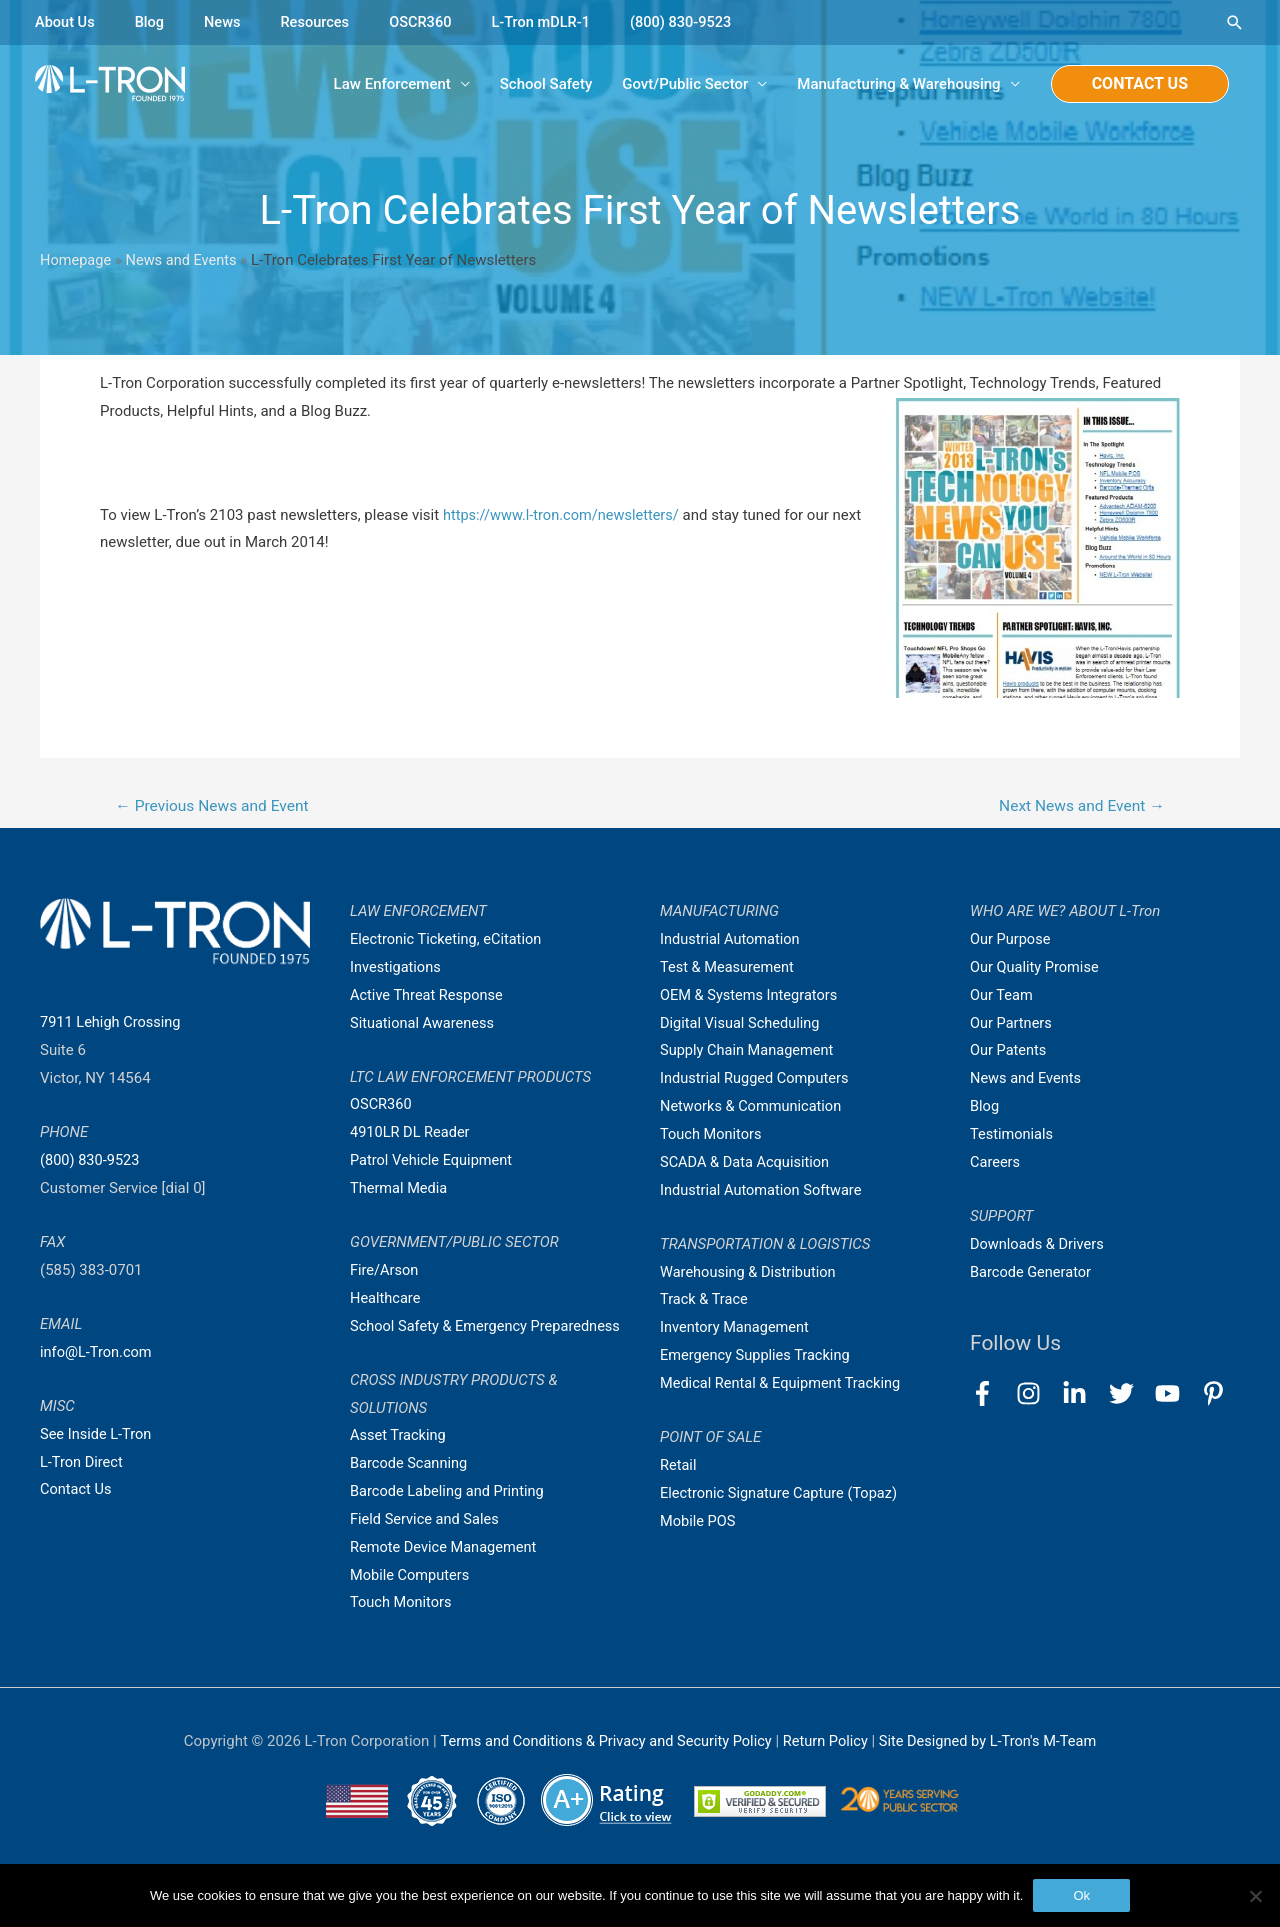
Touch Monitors (402, 1632)
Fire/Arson (385, 1272)
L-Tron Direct (82, 1464)
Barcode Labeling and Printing (450, 1521)
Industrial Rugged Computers (757, 1080)
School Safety (546, 85)
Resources (319, 22)
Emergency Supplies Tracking (758, 1357)
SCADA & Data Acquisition (747, 1164)
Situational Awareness (424, 1025)
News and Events (185, 261)
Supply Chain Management (749, 1052)
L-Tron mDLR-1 (550, 22)
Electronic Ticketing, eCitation (448, 941)
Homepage (76, 261)
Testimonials (1013, 1136)
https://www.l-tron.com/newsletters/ (564, 516)
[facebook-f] (991, 1395)
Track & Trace (705, 1301)
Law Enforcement (392, 85)
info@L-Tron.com (97, 1354)
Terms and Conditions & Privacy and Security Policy (601, 1771)
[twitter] (1130, 1395)
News (226, 22)
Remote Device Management (446, 1577)
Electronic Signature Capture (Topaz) (782, 1495)
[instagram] (1037, 1395)
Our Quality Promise (1036, 969)
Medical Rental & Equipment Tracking (784, 1385)
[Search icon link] (1235, 22)
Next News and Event (1078, 807)
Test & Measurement (729, 969)
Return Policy (828, 1771)
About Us (66, 22)
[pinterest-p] (1217, 1395)
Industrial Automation (732, 941)
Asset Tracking (399, 1465)
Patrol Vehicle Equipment (433, 1162)
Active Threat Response (429, 997)
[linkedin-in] (1083, 1395)
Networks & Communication (753, 1108)
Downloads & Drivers (1039, 1246)
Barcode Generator (1032, 1274)
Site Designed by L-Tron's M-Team (994, 1771)
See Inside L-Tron (97, 1436)
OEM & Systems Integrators (751, 997)
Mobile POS (699, 1523)
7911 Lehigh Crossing (112, 1024)
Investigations (397, 969)
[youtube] (1176, 1395)
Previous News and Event (215, 807)
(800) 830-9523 (693, 22)
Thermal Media (400, 1190)
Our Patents (1009, 1052)
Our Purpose (1011, 941)
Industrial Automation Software (764, 1192)
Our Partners (1012, 1025)
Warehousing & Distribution (750, 1274)
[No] (1255, 1896)
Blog (152, 22)
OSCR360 (427, 22)
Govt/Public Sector (685, 85)
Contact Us (77, 1491)
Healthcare (386, 1300)
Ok (1081, 1895)
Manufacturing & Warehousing (898, 85)
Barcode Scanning (410, 1493)
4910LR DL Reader (411, 1134)
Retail (679, 1467)
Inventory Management (737, 1329)
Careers (996, 1164)
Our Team (1002, 997)
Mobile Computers (411, 1604)
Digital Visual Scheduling (742, 1025)
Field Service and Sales (426, 1549)
